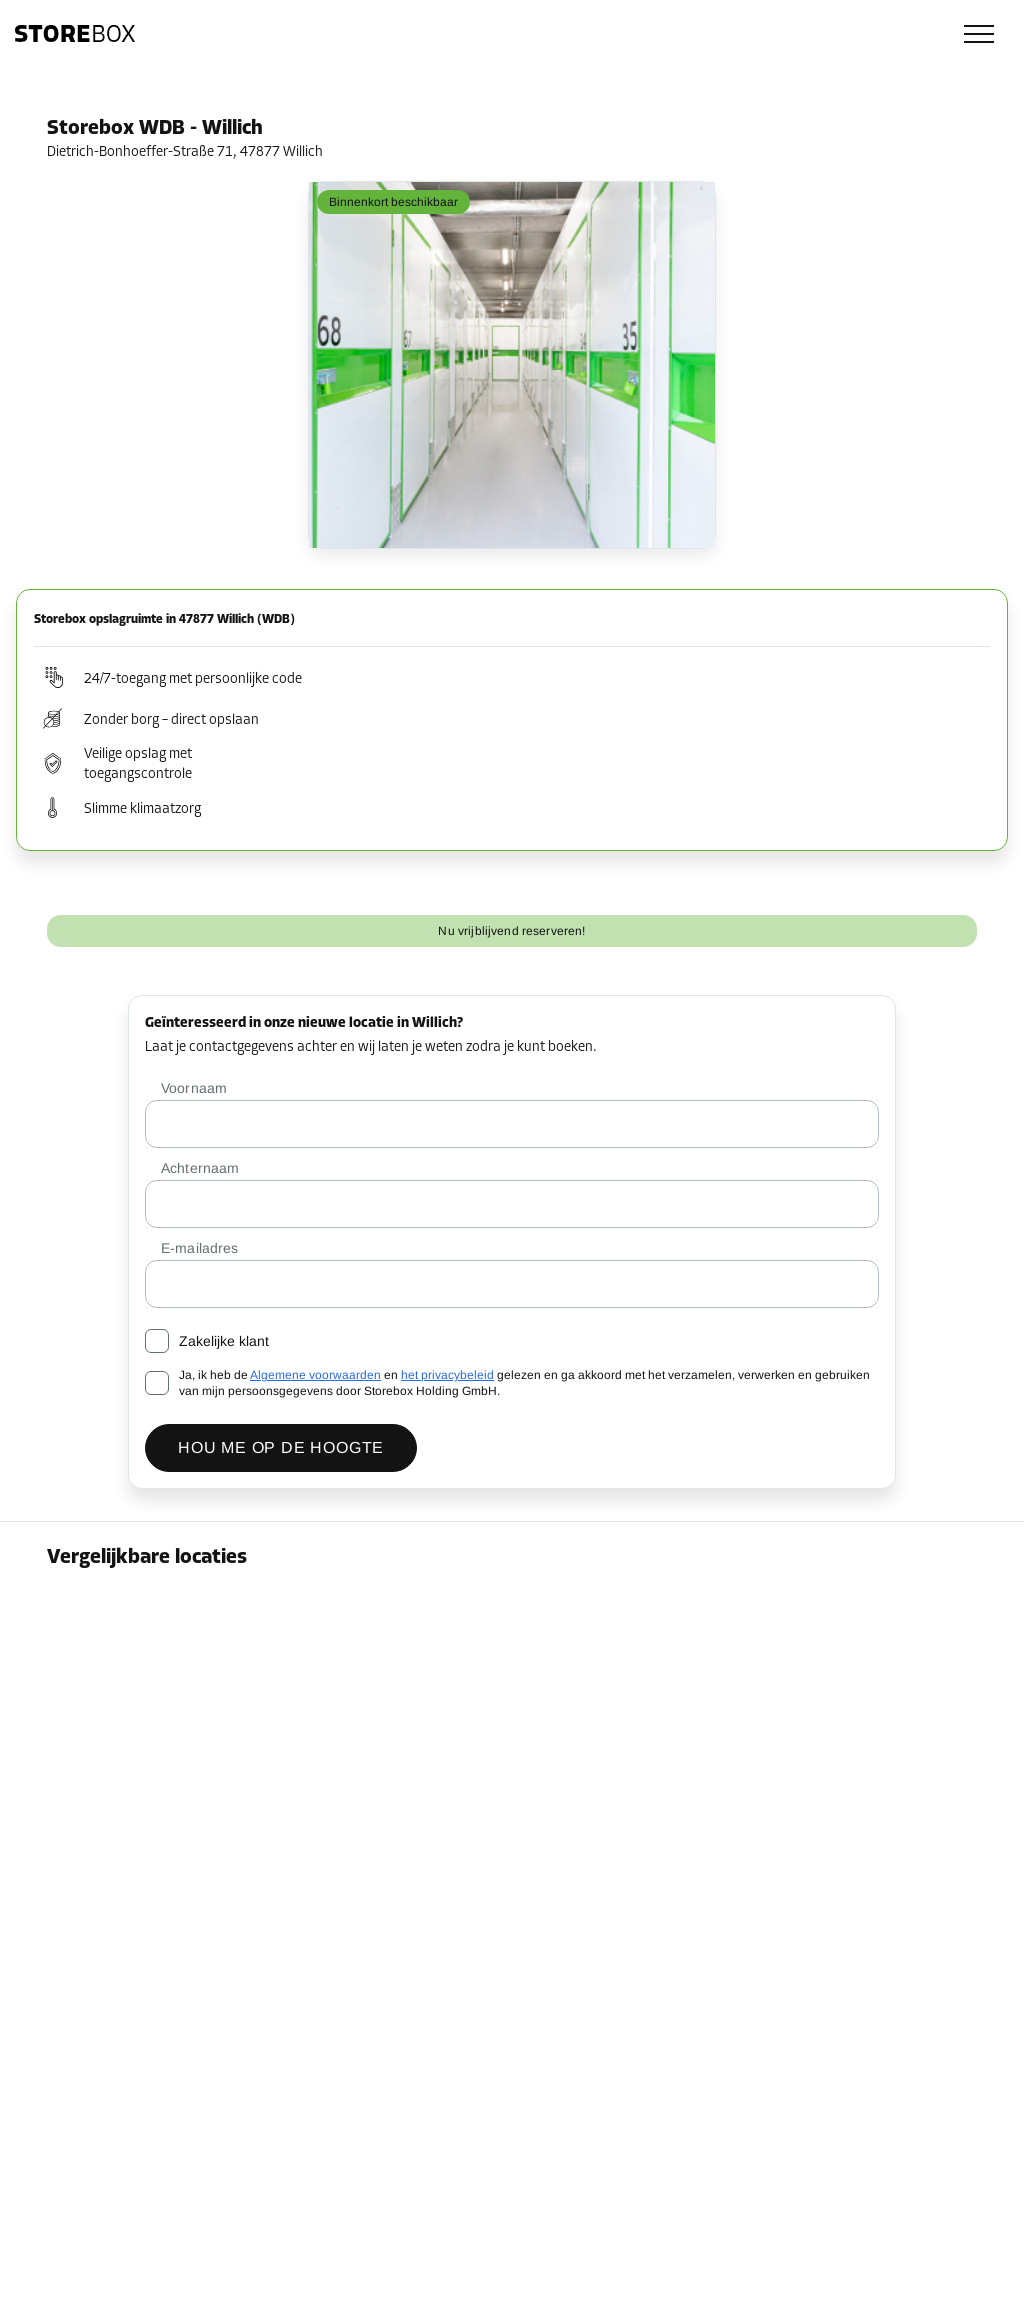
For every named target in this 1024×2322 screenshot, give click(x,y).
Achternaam (200, 1168)
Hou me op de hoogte (281, 1447)
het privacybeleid (447, 1375)
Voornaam (194, 1088)
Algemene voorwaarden (315, 1375)
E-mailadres (199, 1248)
